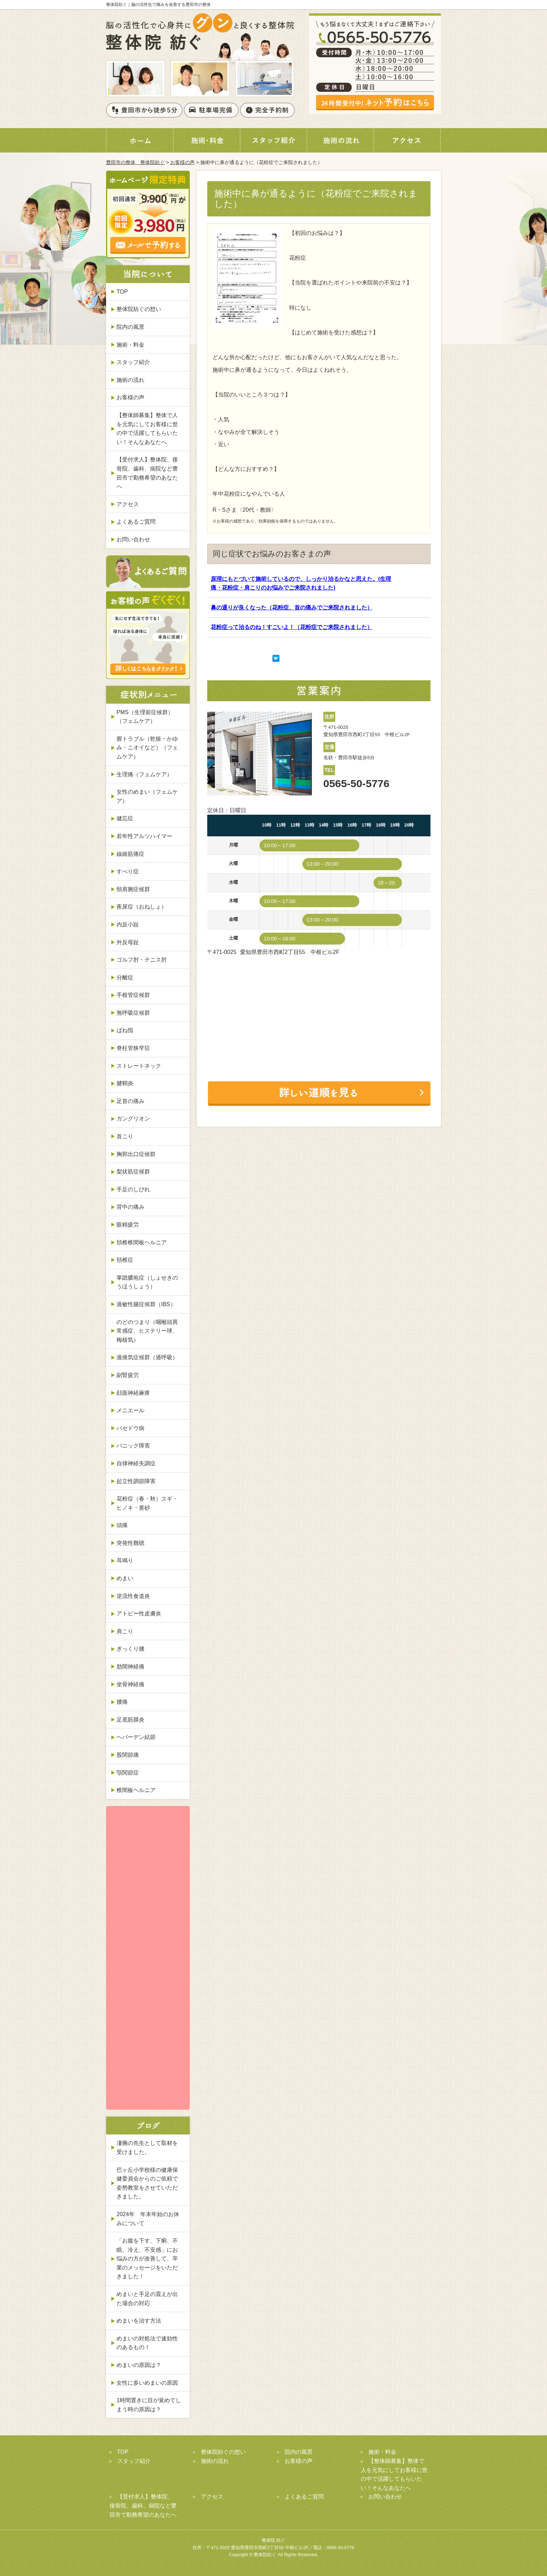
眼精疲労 (128, 1225)
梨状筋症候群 (133, 1172)
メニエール (130, 1410)
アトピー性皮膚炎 (139, 1613)
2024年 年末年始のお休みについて (148, 2218)
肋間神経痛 (130, 1667)
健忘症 (125, 818)
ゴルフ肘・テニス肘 (142, 960)
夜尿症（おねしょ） (142, 907)
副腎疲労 (128, 1375)
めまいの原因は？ (139, 2365)
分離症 (125, 977)
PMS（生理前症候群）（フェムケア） (145, 716)
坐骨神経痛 (130, 1684)
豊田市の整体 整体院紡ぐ (135, 162)
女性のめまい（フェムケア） (147, 796)
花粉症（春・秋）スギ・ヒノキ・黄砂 (147, 1503)
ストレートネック (139, 1066)
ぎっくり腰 (130, 1649)
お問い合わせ (133, 539)
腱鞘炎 (125, 1083)
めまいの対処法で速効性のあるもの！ (147, 2343)
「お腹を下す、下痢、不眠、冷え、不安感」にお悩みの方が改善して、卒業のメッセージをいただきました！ (147, 2258)
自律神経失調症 (136, 1463)
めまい (125, 1578)
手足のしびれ (133, 1189)
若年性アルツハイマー (144, 836)
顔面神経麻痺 (133, 1393)
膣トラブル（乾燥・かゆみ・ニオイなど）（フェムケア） (147, 748)
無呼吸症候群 (133, 1013)
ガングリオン (133, 1119)
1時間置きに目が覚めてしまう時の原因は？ (149, 2404)
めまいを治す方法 (139, 2321)
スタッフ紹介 (133, 362)
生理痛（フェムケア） (144, 774)
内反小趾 (128, 924)
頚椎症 (125, 1260)
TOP (122, 292)
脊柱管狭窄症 (133, 1048)
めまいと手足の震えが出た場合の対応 (147, 2298)
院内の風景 (130, 327)
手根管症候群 (133, 995)
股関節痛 (128, 1755)
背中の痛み (130, 1207)
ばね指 (125, 1030)
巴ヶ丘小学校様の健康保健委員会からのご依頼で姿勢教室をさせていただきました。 (147, 2183)
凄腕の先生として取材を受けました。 (147, 2147)
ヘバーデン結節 (136, 1737)
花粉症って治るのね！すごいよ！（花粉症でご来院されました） (292, 627)
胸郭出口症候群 (136, 1154)
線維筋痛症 (130, 854)
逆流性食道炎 (133, 1596)
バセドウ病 (130, 1428)
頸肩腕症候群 (133, 889)
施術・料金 (130, 345)
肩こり (125, 1631)
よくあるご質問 (136, 522)
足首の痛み (130, 1101)
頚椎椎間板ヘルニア (142, 1242)
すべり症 (128, 871)
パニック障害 (133, 1446)
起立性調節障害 (136, 1481)
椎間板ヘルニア (136, 1790)
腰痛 (122, 1702)
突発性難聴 (130, 1543)
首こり (125, 1136)
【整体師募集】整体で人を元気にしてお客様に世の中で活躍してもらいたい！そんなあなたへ (147, 428)
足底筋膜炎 (130, 1720)
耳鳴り (125, 1560)
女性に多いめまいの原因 (147, 2383)
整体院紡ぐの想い (139, 309)
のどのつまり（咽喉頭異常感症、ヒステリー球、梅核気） (147, 1331)
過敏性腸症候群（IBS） (146, 1304)
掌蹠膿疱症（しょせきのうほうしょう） (147, 1282)
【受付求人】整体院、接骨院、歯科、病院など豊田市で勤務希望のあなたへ (147, 473)
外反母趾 (128, 942)
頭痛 (122, 1525)
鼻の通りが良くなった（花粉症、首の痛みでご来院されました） (292, 607)
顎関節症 (128, 1773)
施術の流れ (130, 380)
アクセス (128, 504)
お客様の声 (182, 162)
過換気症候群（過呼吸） (147, 1357)
